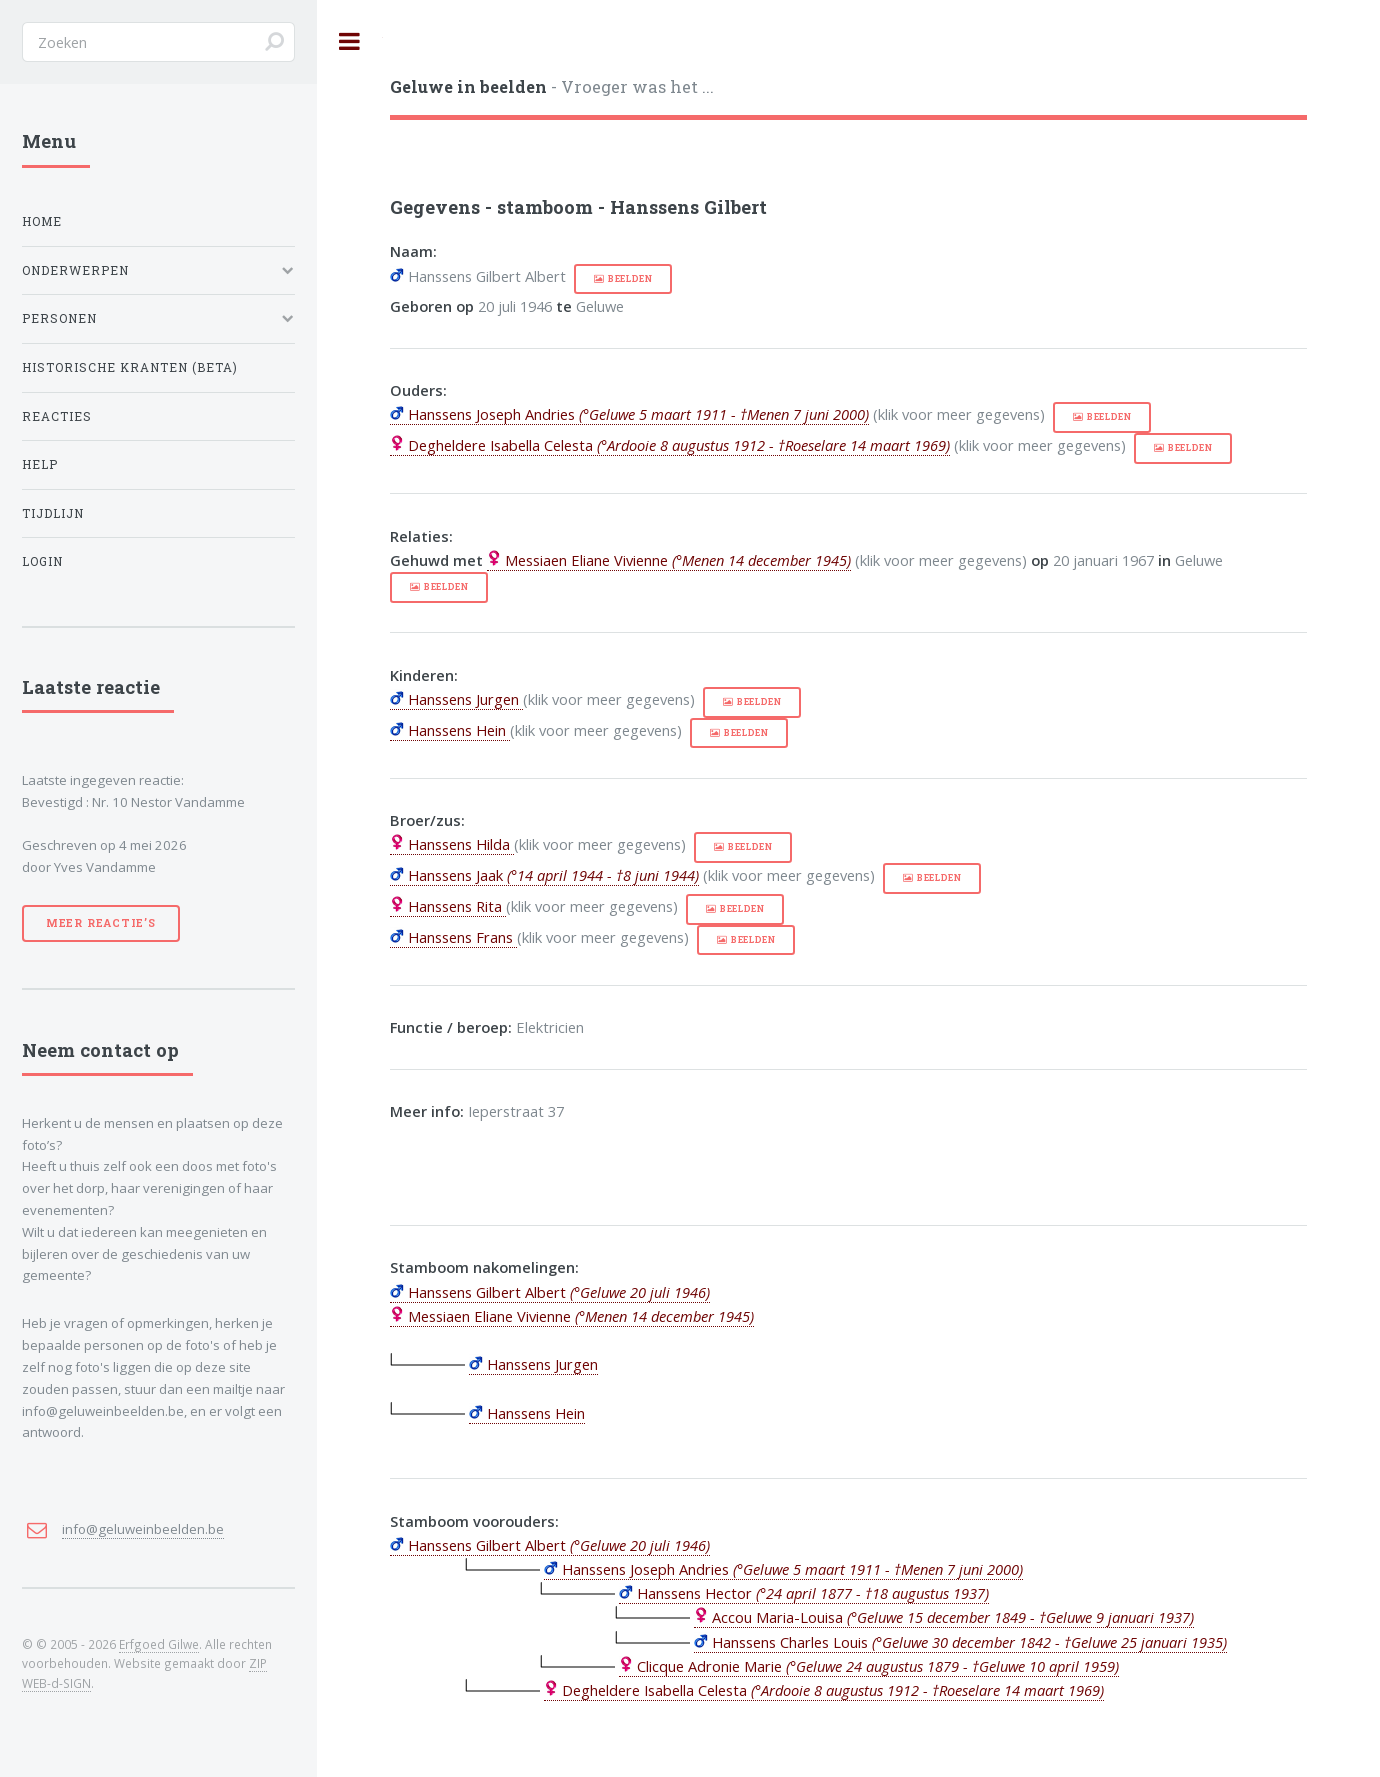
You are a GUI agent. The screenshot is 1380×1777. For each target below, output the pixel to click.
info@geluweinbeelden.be (143, 1529)
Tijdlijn (53, 513)
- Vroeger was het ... (552, 86)
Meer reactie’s (101, 923)
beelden (630, 278)
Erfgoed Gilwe (159, 1644)
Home (42, 221)
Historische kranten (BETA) (130, 367)
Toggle (350, 41)
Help (40, 464)
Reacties (57, 416)
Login (42, 561)
